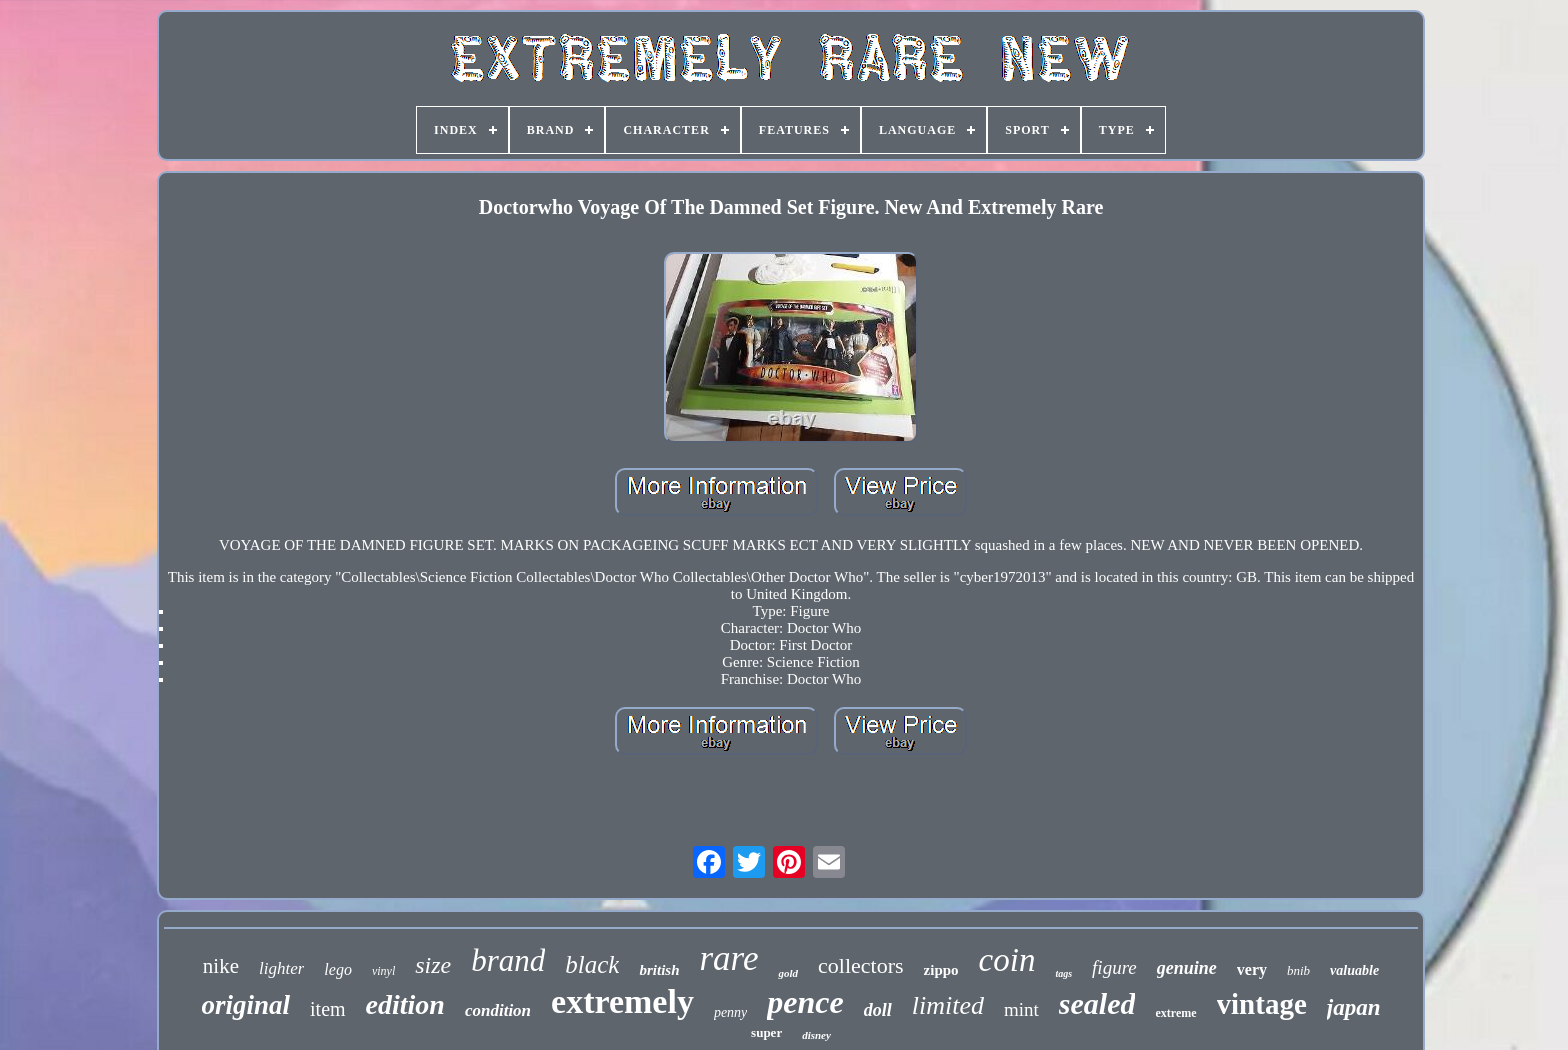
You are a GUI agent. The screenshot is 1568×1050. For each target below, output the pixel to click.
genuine (1187, 968)
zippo (941, 970)
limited (948, 1005)
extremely (622, 1001)
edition (405, 1004)
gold (788, 973)
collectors (861, 965)
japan (1354, 1007)
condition (498, 1010)
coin (1007, 960)
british (659, 970)
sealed (1097, 1003)
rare (728, 958)
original (246, 1005)
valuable (1354, 970)
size (433, 965)
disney (816, 1035)
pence (805, 1002)
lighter (281, 968)
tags (1063, 973)
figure (1114, 967)
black (592, 964)
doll (878, 1010)
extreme (1175, 1013)
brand (508, 960)
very (1252, 969)
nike (221, 966)
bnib (1298, 970)
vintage (1262, 1004)
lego (338, 969)
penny (730, 1012)
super (766, 1032)
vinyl (383, 971)
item (328, 1009)
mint (1021, 1009)
